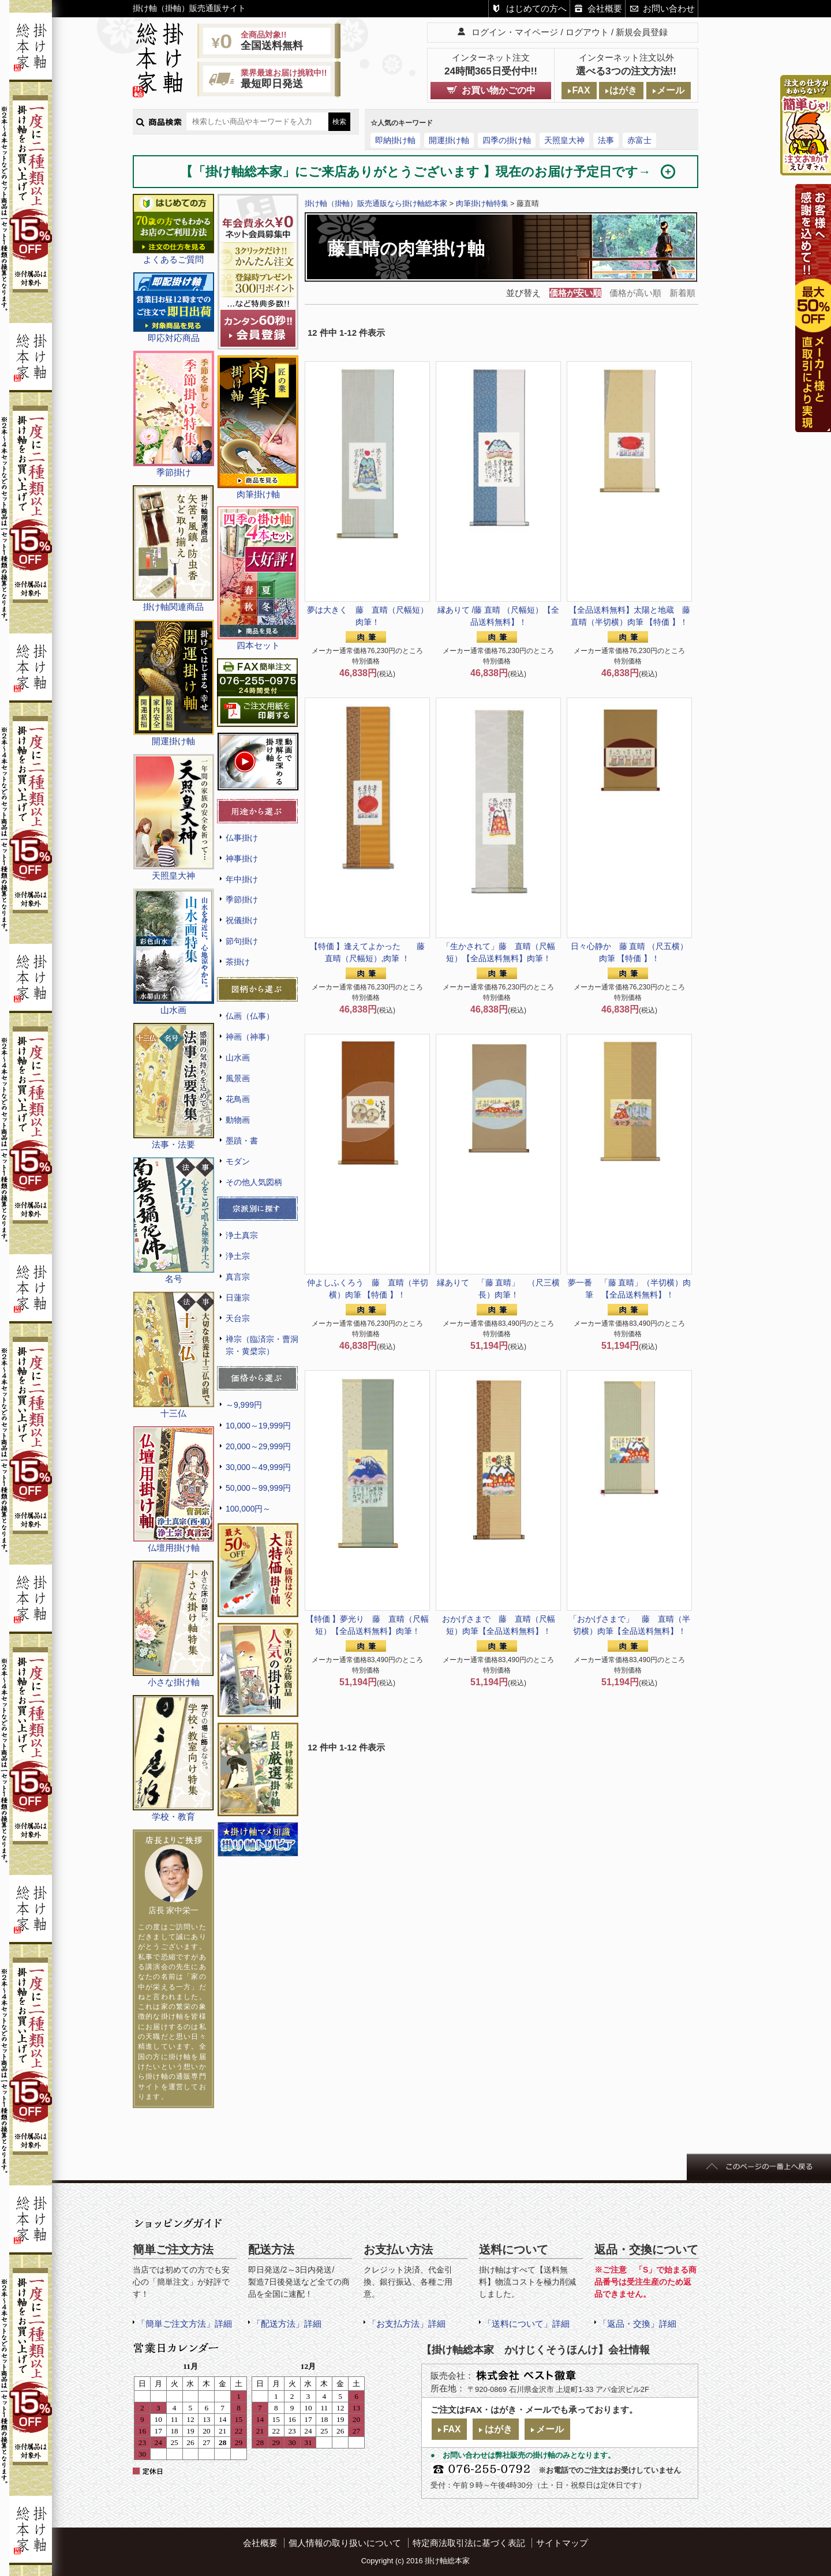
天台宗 (238, 1318)
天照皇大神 (564, 140)
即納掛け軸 (395, 140)
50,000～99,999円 (258, 1488)
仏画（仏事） (250, 1016)
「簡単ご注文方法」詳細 (184, 2323)
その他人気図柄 (254, 1182)
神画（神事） (250, 1036)
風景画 (238, 1078)
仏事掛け (242, 837)
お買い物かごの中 (499, 90)
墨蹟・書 (242, 1140)
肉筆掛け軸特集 (482, 203)
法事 (606, 140)
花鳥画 (238, 1099)
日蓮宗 (238, 1297)
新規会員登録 (642, 32)
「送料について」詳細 (526, 2323)
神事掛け (242, 858)
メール (670, 90)
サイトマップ (562, 2543)
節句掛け (242, 941)
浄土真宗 (242, 1235)
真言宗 (238, 1276)
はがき (623, 90)
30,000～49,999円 (258, 1467)
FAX (581, 90)
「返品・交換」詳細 (637, 2323)
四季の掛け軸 (506, 140)
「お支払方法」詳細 (407, 2323)
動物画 (238, 1119)
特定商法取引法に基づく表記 (469, 2543)
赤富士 (639, 140)
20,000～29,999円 (258, 1446)
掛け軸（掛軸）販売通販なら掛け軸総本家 (376, 203)
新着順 (682, 293)
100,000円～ (248, 1508)
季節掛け (242, 899)
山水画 (238, 1057)
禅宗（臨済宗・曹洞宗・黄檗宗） (262, 1345)
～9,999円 (244, 1404)
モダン (238, 1161)
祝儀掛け (242, 920)
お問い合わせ (669, 8)
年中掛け (242, 879)
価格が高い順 (635, 293)
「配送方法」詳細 (286, 2323)
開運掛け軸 (449, 140)
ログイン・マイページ (514, 32)
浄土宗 (238, 1256)
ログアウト (587, 32)
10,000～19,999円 (258, 1425)
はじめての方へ (536, 8)
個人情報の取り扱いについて (345, 2543)
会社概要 (604, 8)
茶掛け (238, 961)
